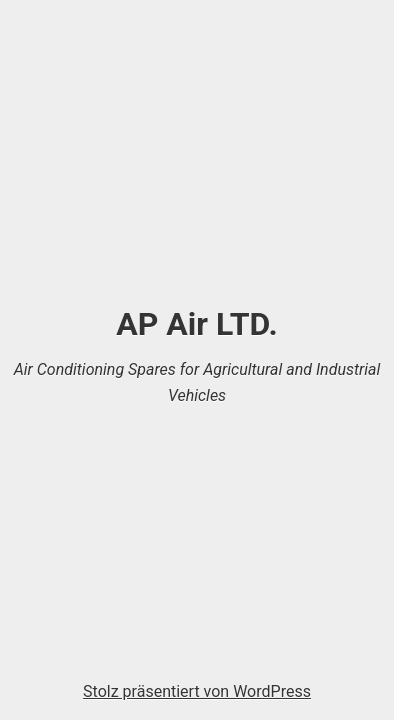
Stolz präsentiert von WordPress (197, 691)
